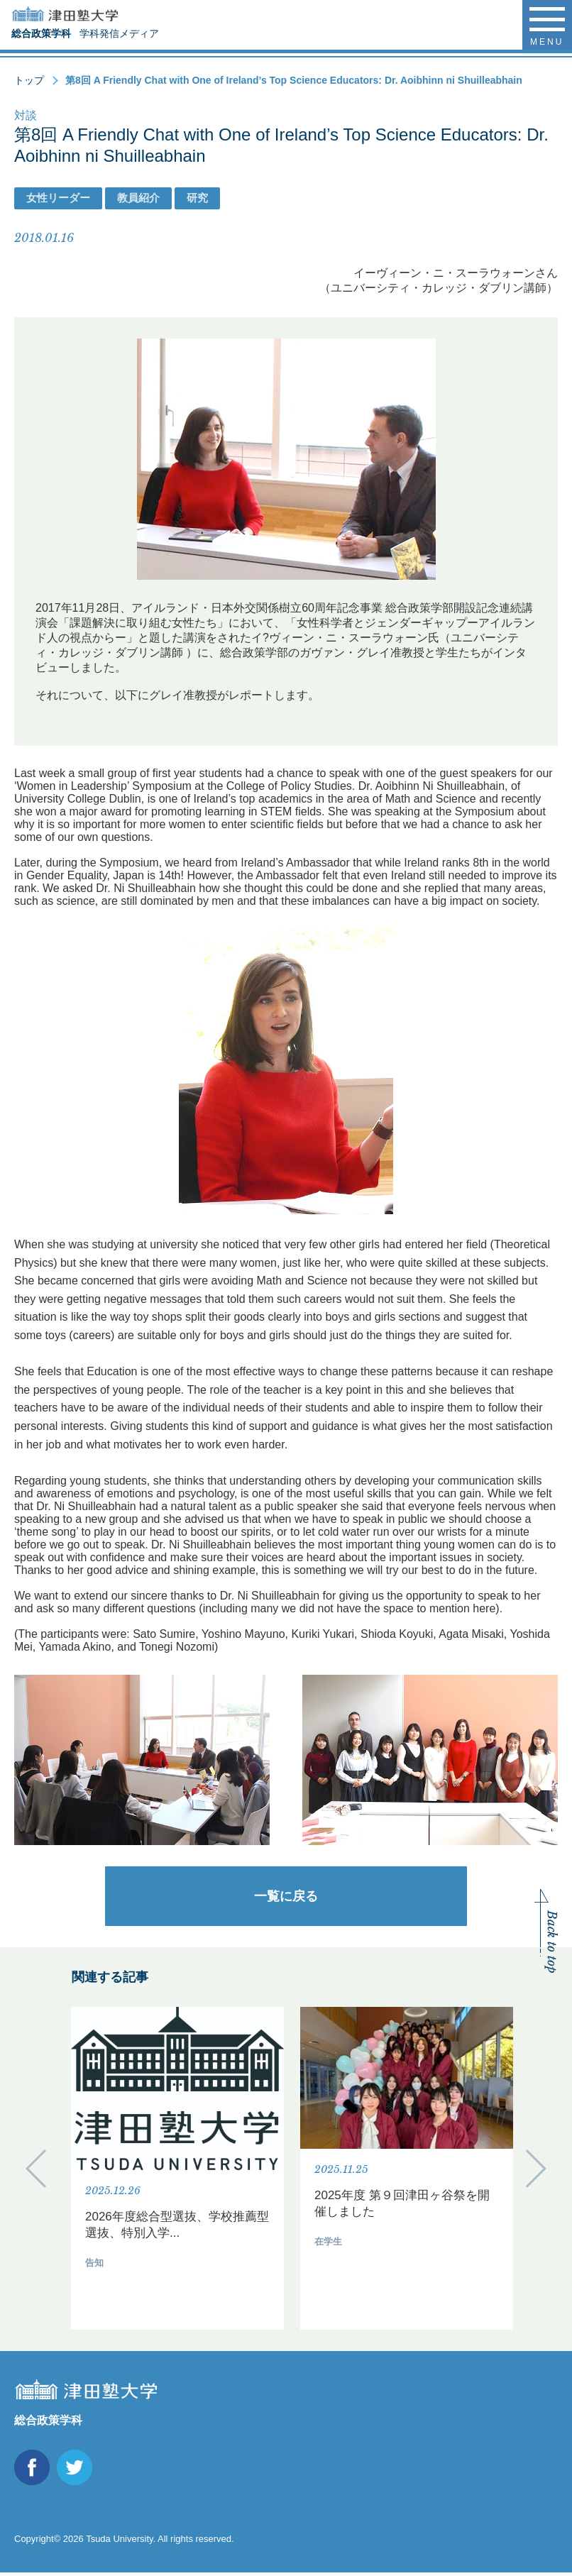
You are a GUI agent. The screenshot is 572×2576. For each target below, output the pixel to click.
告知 (94, 2262)
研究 (197, 198)
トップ (29, 80)
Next (536, 2170)
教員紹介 (138, 198)
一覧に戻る (286, 1896)
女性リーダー (58, 198)
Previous (36, 2170)
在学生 (328, 2241)
